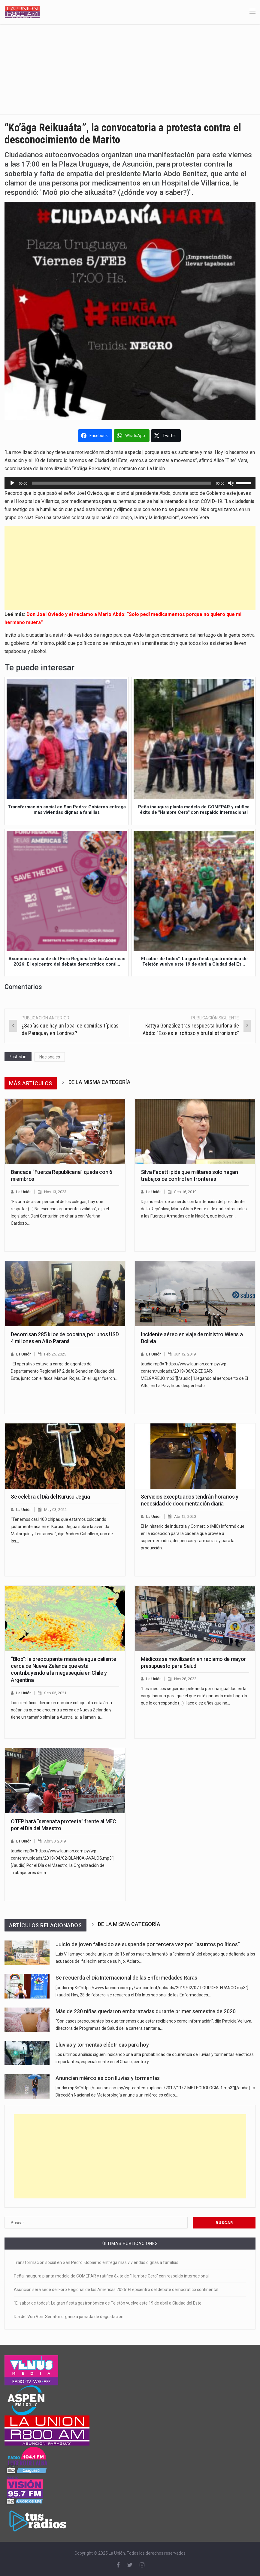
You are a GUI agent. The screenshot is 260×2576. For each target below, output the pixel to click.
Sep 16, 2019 (185, 1192)
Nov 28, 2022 (185, 1679)
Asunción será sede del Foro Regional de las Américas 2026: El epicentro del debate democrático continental (116, 2289)
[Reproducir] (12, 483)
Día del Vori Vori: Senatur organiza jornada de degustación (68, 2316)
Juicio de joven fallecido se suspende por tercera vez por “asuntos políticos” (148, 1944)
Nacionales (49, 1057)
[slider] (121, 483)
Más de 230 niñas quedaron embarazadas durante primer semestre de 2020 (146, 2011)
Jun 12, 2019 (185, 1354)
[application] (130, 483)
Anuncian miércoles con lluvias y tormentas (108, 2078)
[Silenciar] (231, 483)
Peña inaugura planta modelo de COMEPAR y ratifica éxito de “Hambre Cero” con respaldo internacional (111, 2276)
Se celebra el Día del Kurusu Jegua (50, 1496)
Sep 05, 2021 (55, 1693)
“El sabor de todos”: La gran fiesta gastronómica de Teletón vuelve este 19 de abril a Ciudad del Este (107, 2303)
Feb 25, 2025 (55, 1354)
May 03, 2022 (55, 1509)
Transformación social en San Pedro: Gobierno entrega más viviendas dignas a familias (96, 2262)
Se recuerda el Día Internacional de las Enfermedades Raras (126, 1978)
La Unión (24, 1192)
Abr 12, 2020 (185, 1516)
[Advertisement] (130, 69)
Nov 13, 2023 (55, 1192)
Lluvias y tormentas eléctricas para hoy (102, 2045)
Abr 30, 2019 (55, 1841)
